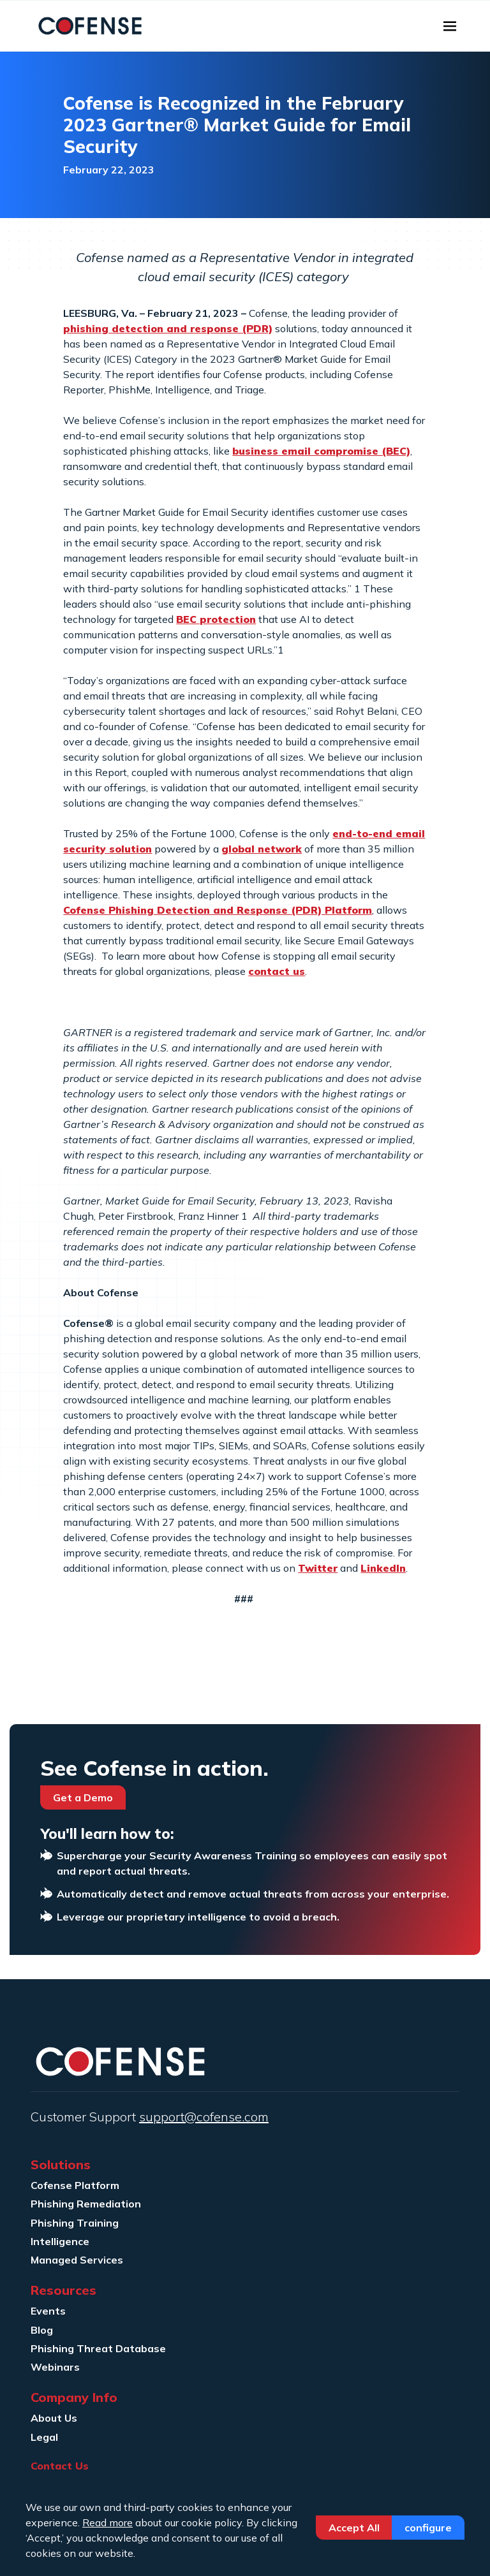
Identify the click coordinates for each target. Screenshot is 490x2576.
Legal (44, 2437)
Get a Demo (83, 1797)
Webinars (55, 2366)
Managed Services (77, 2259)
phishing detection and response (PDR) (167, 328)
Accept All (354, 2527)
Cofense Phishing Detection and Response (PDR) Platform (217, 910)
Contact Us (60, 2465)
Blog (42, 2330)
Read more (107, 2522)
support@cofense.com (204, 2117)
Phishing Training (75, 2222)
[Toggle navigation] (449, 26)
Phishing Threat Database (98, 2348)
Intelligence (60, 2241)
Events (48, 2310)
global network (261, 848)
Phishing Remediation (86, 2203)
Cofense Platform (75, 2185)
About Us (54, 2417)
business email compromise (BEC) (321, 450)
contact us (276, 971)
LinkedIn (383, 1568)
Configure (428, 2527)
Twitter (318, 1568)
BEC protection (216, 619)
